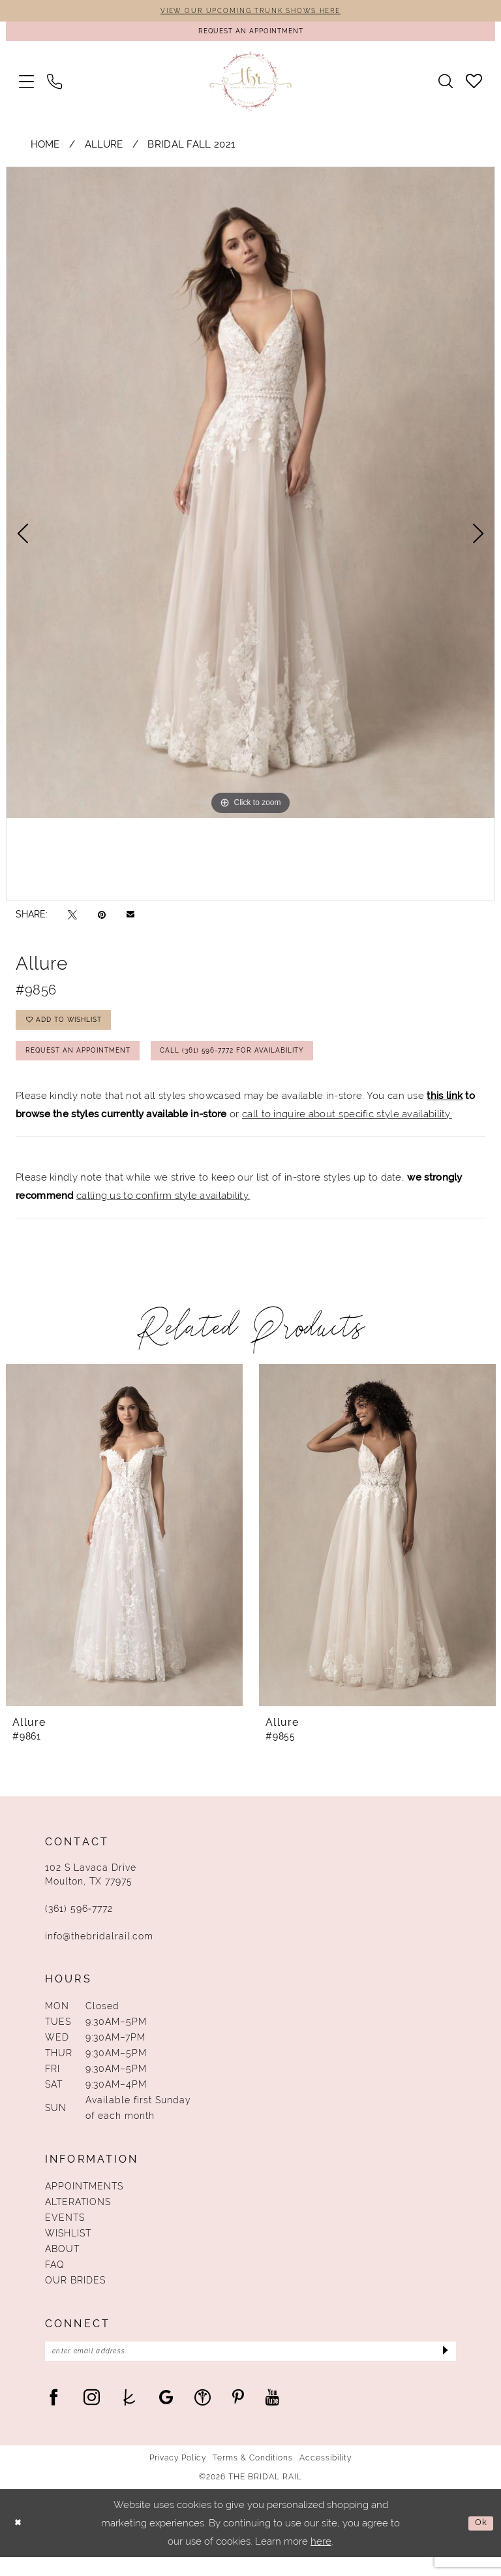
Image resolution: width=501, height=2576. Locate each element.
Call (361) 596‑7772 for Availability (268, 1064)
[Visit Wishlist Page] (474, 86)
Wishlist (68, 2248)
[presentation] (124, 1550)
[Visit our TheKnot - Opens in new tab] (129, 2415)
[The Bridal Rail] (251, 85)
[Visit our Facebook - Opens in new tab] (54, 2415)
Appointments (84, 2201)
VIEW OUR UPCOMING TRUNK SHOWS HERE (250, 11)
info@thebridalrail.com (99, 1951)
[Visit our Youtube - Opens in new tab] (272, 2415)
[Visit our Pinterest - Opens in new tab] (238, 2415)
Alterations (78, 2217)
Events (65, 2232)
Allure (104, 149)
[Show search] (445, 86)
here (321, 2560)
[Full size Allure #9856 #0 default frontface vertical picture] (250, 497)
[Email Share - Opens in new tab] (130, 919)
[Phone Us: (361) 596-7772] (54, 85)
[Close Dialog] (19, 2541)
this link (445, 1110)
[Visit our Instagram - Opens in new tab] (91, 2415)
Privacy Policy (177, 2476)
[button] (26, 85)
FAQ (55, 2279)
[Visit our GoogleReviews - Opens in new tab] (166, 2415)
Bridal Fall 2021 (191, 149)
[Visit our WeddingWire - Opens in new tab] (202, 2415)
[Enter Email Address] (250, 2368)
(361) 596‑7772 (79, 1923)
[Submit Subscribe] (442, 2368)
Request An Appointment (88, 1064)
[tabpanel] (250, 497)
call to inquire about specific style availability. (347, 1129)
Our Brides (75, 2295)
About (62, 2264)
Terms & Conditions (253, 2476)
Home (45, 149)
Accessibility (325, 2476)
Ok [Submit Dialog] (479, 2541)
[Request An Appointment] (250, 34)
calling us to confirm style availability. (163, 1210)
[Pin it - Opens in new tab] (101, 919)
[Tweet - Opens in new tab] (72, 919)
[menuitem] (26, 85)
